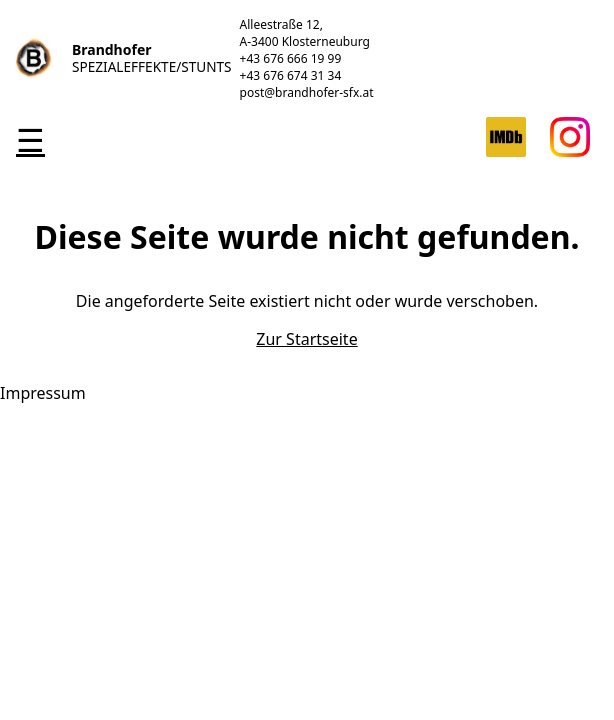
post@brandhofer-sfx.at (307, 92)
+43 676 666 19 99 (291, 58)
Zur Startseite (306, 339)
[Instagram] (570, 151)
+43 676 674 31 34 (291, 75)
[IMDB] (506, 151)
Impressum (43, 393)
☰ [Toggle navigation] (30, 139)
